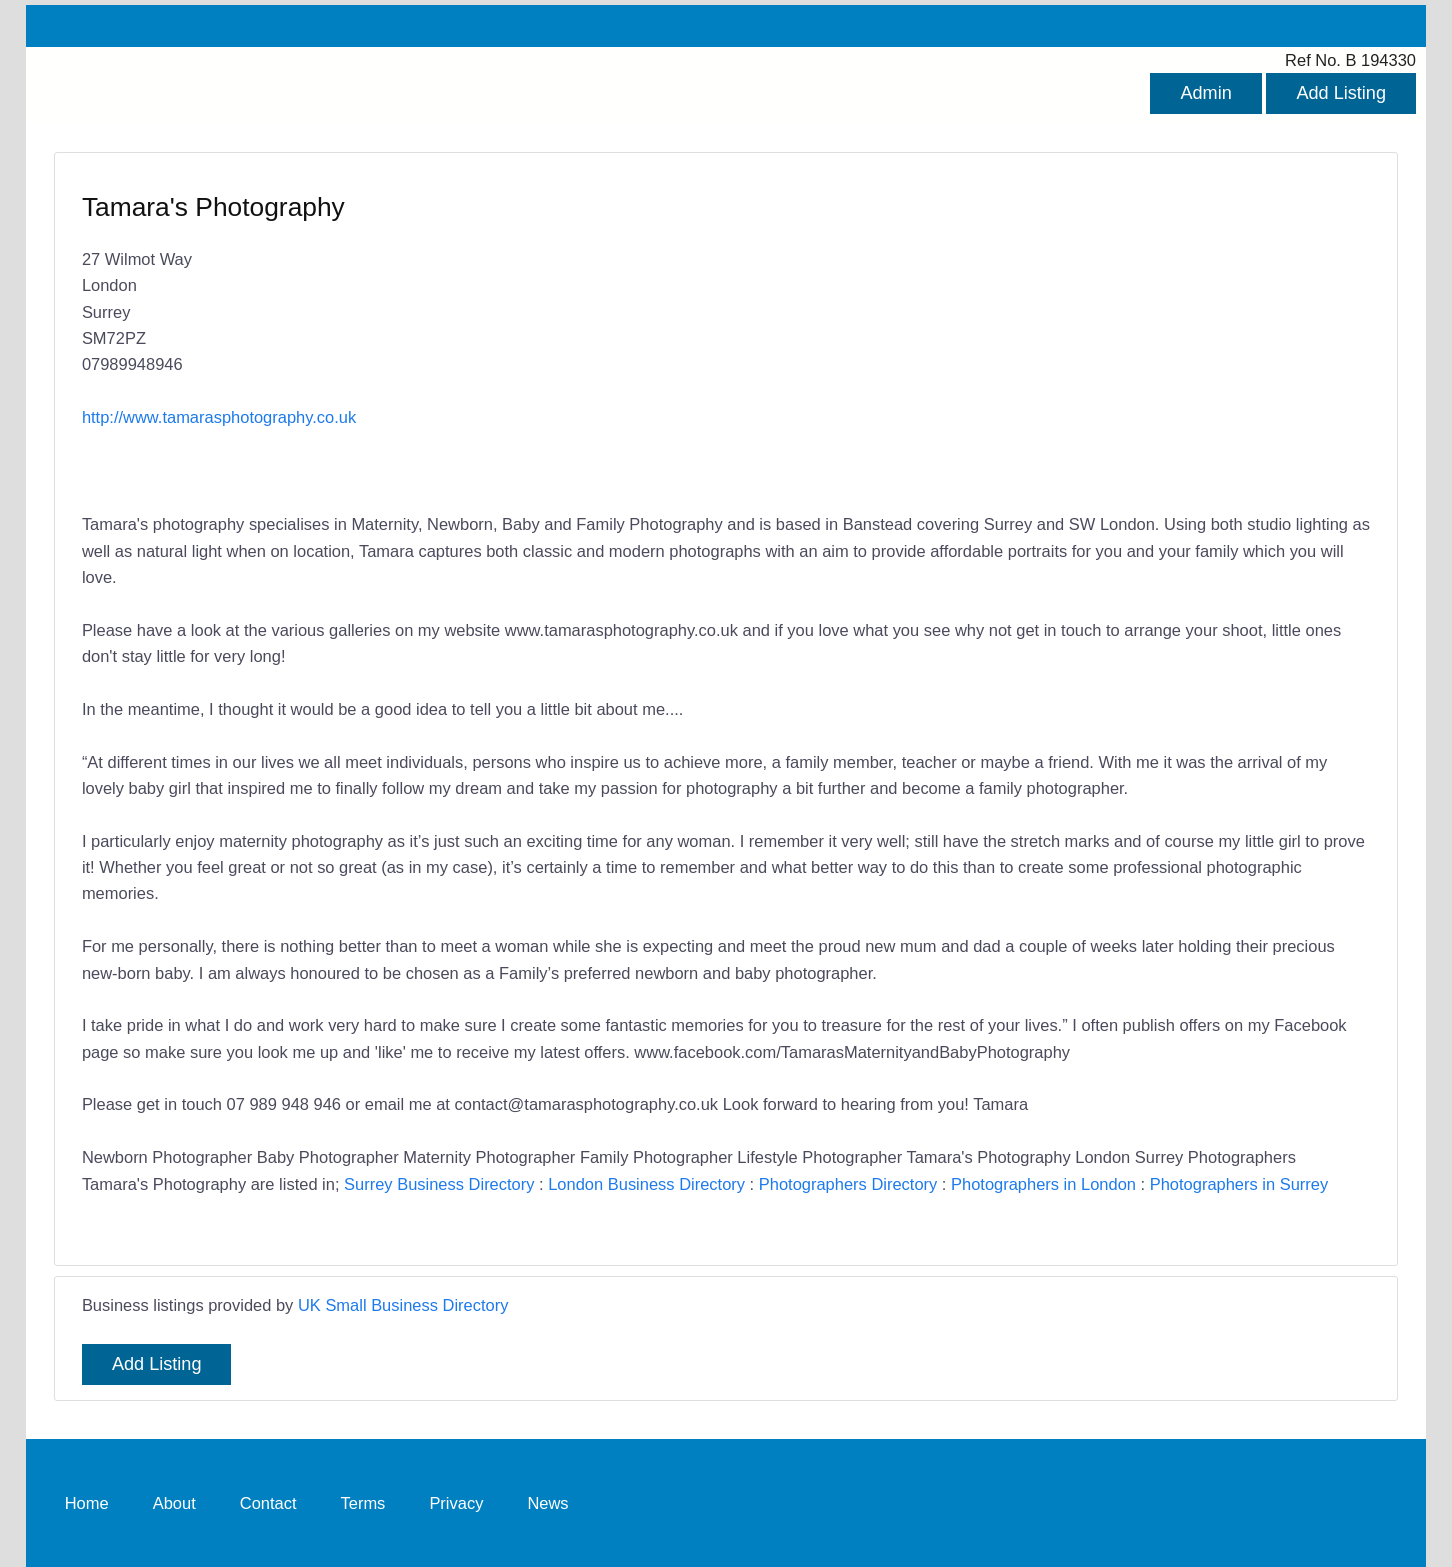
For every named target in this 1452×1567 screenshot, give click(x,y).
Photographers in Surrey (1239, 1184)
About (174, 1503)
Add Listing (1341, 93)
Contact (268, 1503)
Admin (1205, 93)
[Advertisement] (1038, 335)
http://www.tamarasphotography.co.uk (219, 417)
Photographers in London (1043, 1184)
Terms (363, 1503)
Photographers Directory (848, 1184)
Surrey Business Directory (439, 1184)
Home (87, 1503)
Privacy (456, 1503)
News (547, 1503)
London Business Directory (646, 1184)
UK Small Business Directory (403, 1305)
